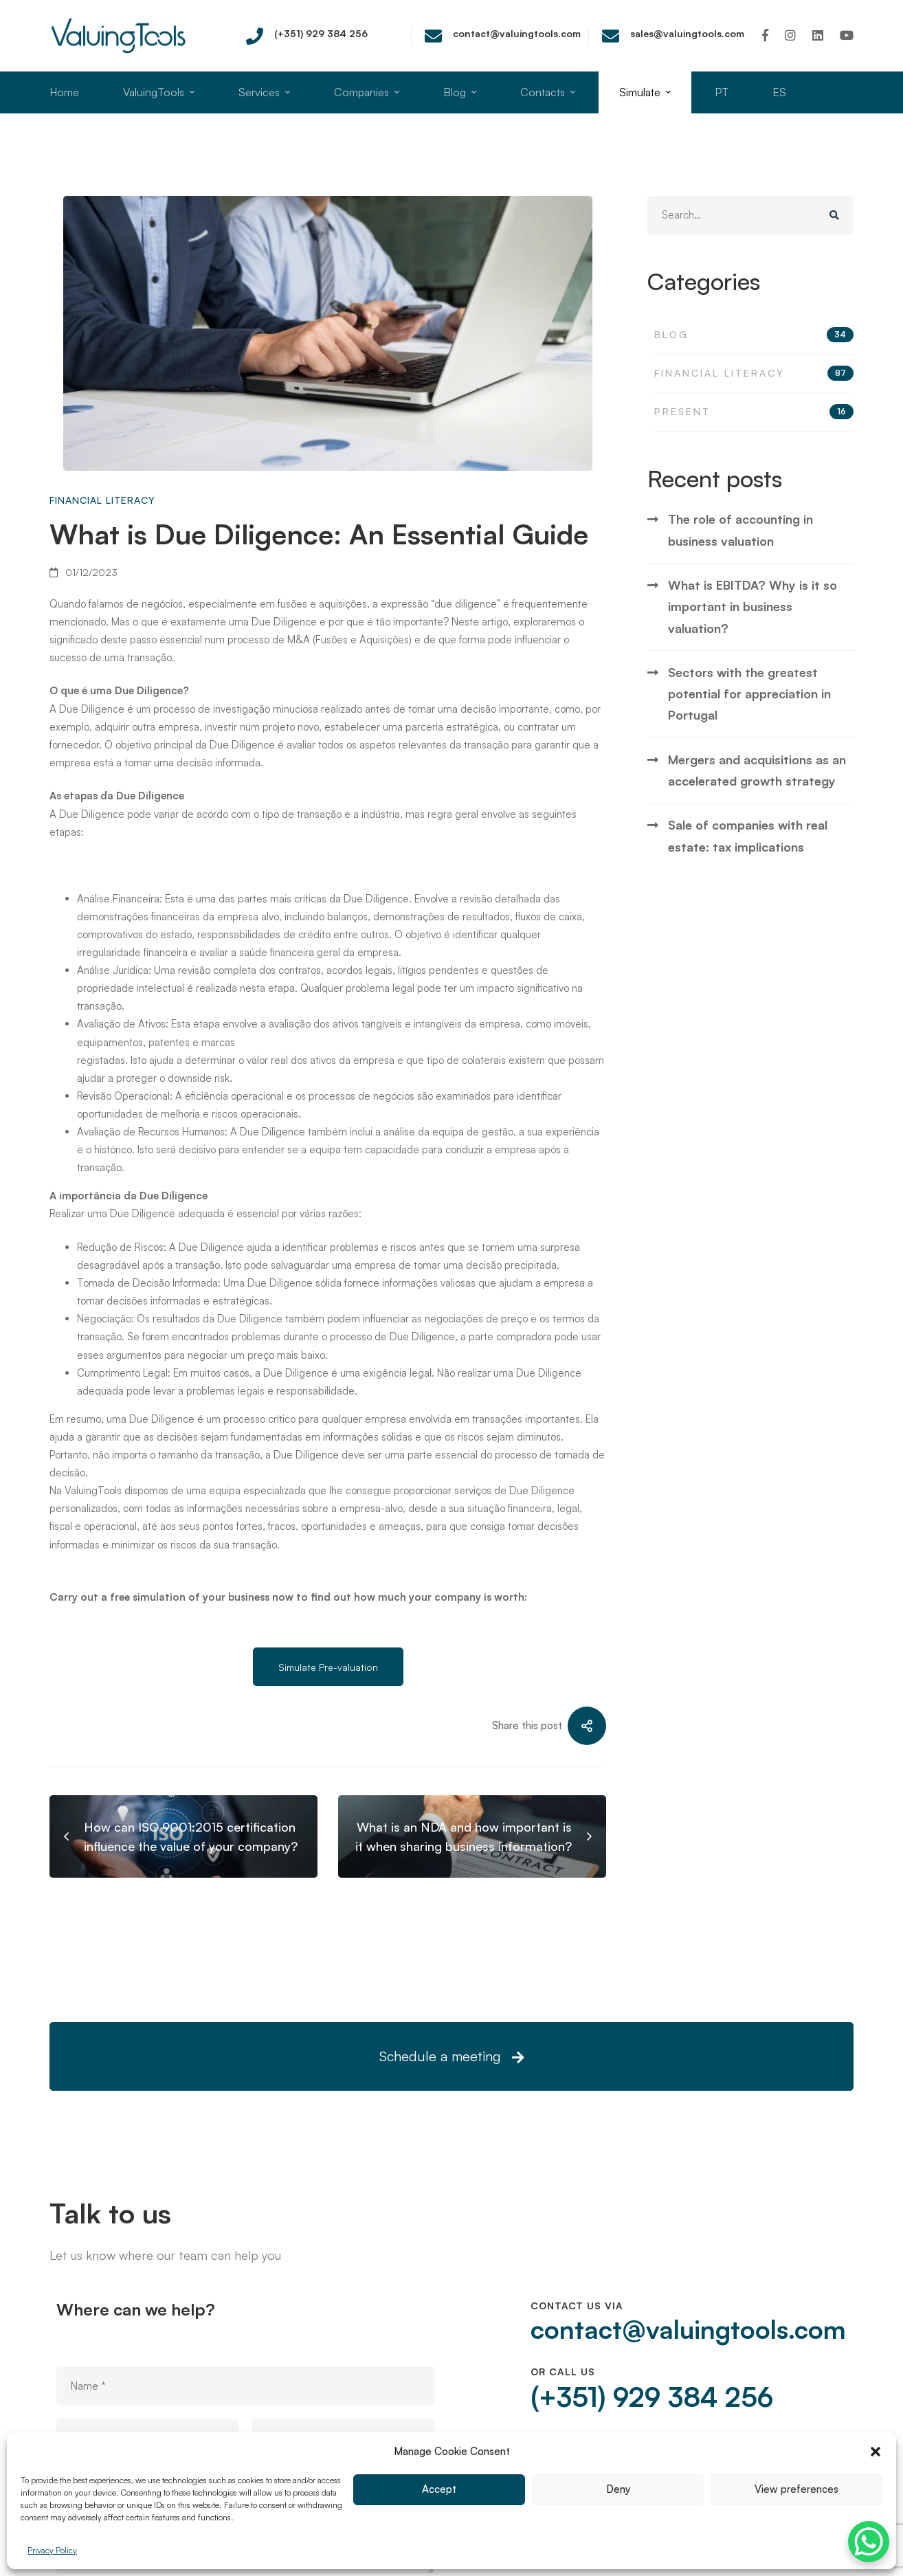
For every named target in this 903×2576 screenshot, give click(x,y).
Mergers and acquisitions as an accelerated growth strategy (757, 821)
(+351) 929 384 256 (645, 2401)
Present (754, 463)
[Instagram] (790, 35)
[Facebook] (765, 35)
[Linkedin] (817, 35)
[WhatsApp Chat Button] (868, 2541)
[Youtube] (846, 35)
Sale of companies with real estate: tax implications (747, 887)
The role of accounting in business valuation (740, 581)
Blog (754, 386)
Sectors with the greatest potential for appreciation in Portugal (749, 745)
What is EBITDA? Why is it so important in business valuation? (752, 658)
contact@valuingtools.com (683, 2330)
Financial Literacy (102, 500)
